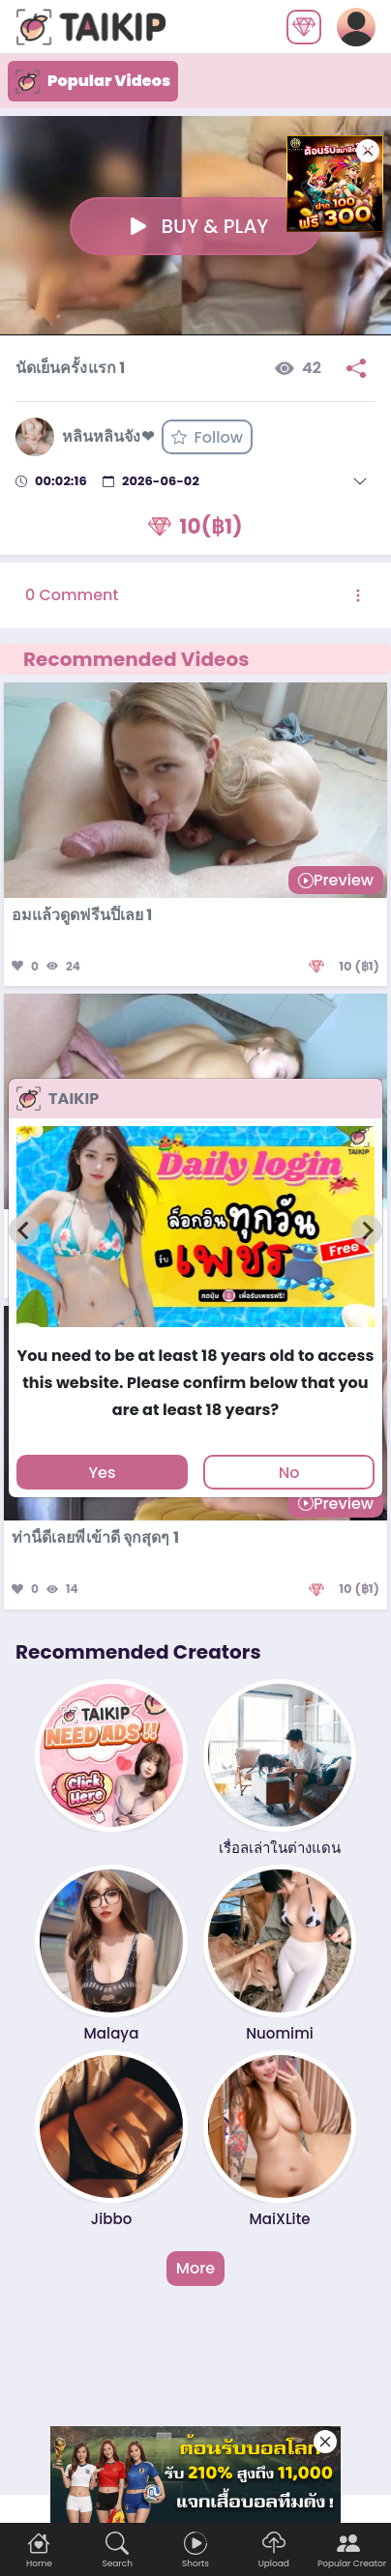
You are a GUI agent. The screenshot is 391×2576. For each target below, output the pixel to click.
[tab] (195, 1336)
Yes (101, 1473)
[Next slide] (366, 1230)
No (289, 1473)
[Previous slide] (24, 1230)
